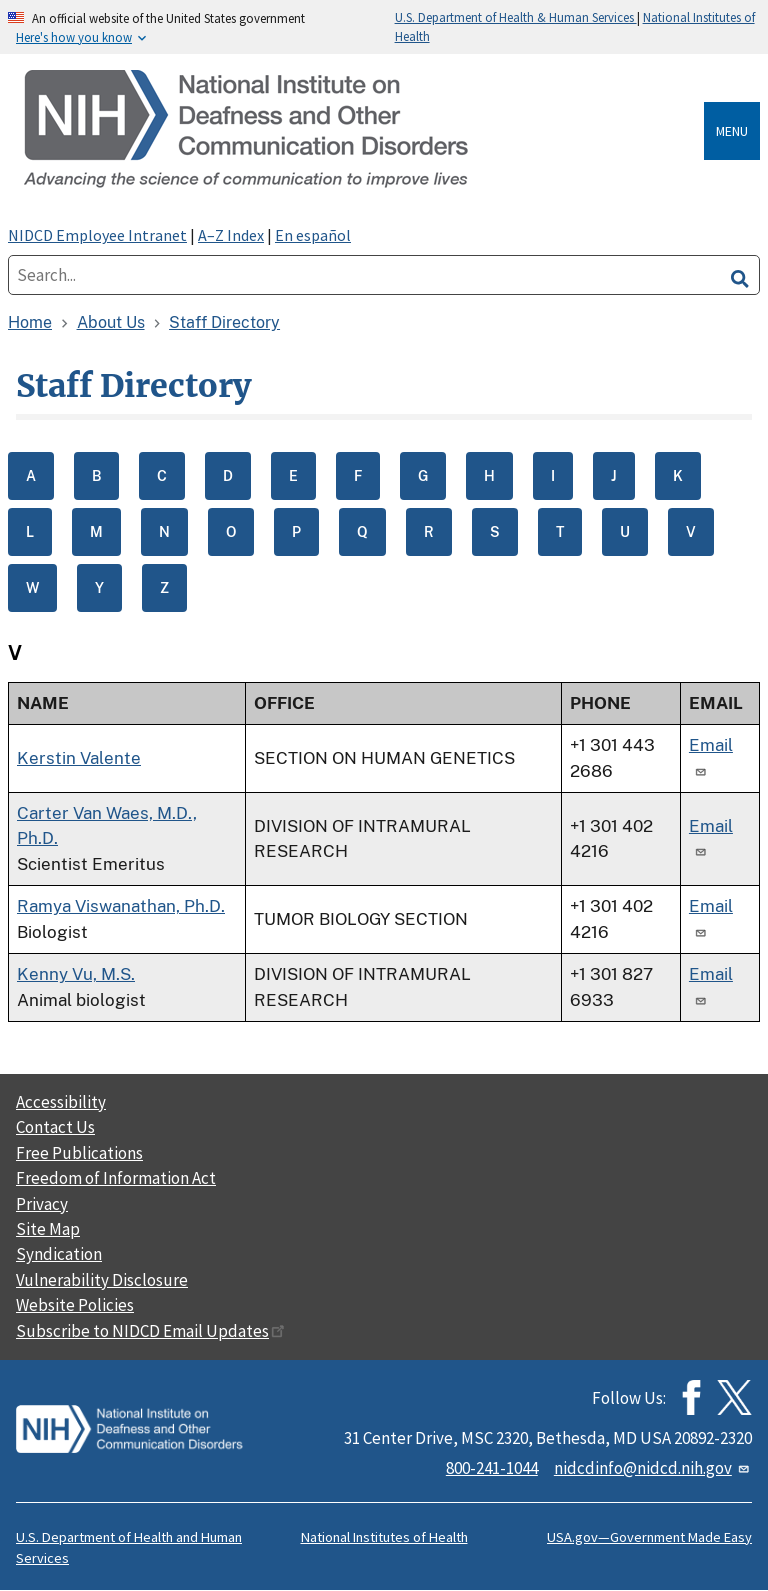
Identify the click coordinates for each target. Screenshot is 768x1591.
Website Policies (75, 1305)
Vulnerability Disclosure (102, 1280)
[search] (740, 275)
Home (30, 322)
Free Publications (79, 1153)
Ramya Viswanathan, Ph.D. (121, 906)
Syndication (59, 1254)
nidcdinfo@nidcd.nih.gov (653, 1468)
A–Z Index (231, 235)
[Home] (360, 130)
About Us (111, 322)
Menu (732, 131)
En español (313, 235)
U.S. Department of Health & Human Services (516, 17)
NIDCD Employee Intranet (97, 235)
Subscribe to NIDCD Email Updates (150, 1331)
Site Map (48, 1229)
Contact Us (55, 1127)
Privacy (42, 1204)
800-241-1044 (492, 1468)
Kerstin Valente (79, 758)
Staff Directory (224, 322)
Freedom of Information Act (116, 1178)
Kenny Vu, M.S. (76, 974)
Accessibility (61, 1102)
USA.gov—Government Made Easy (649, 1537)
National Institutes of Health (384, 1537)
